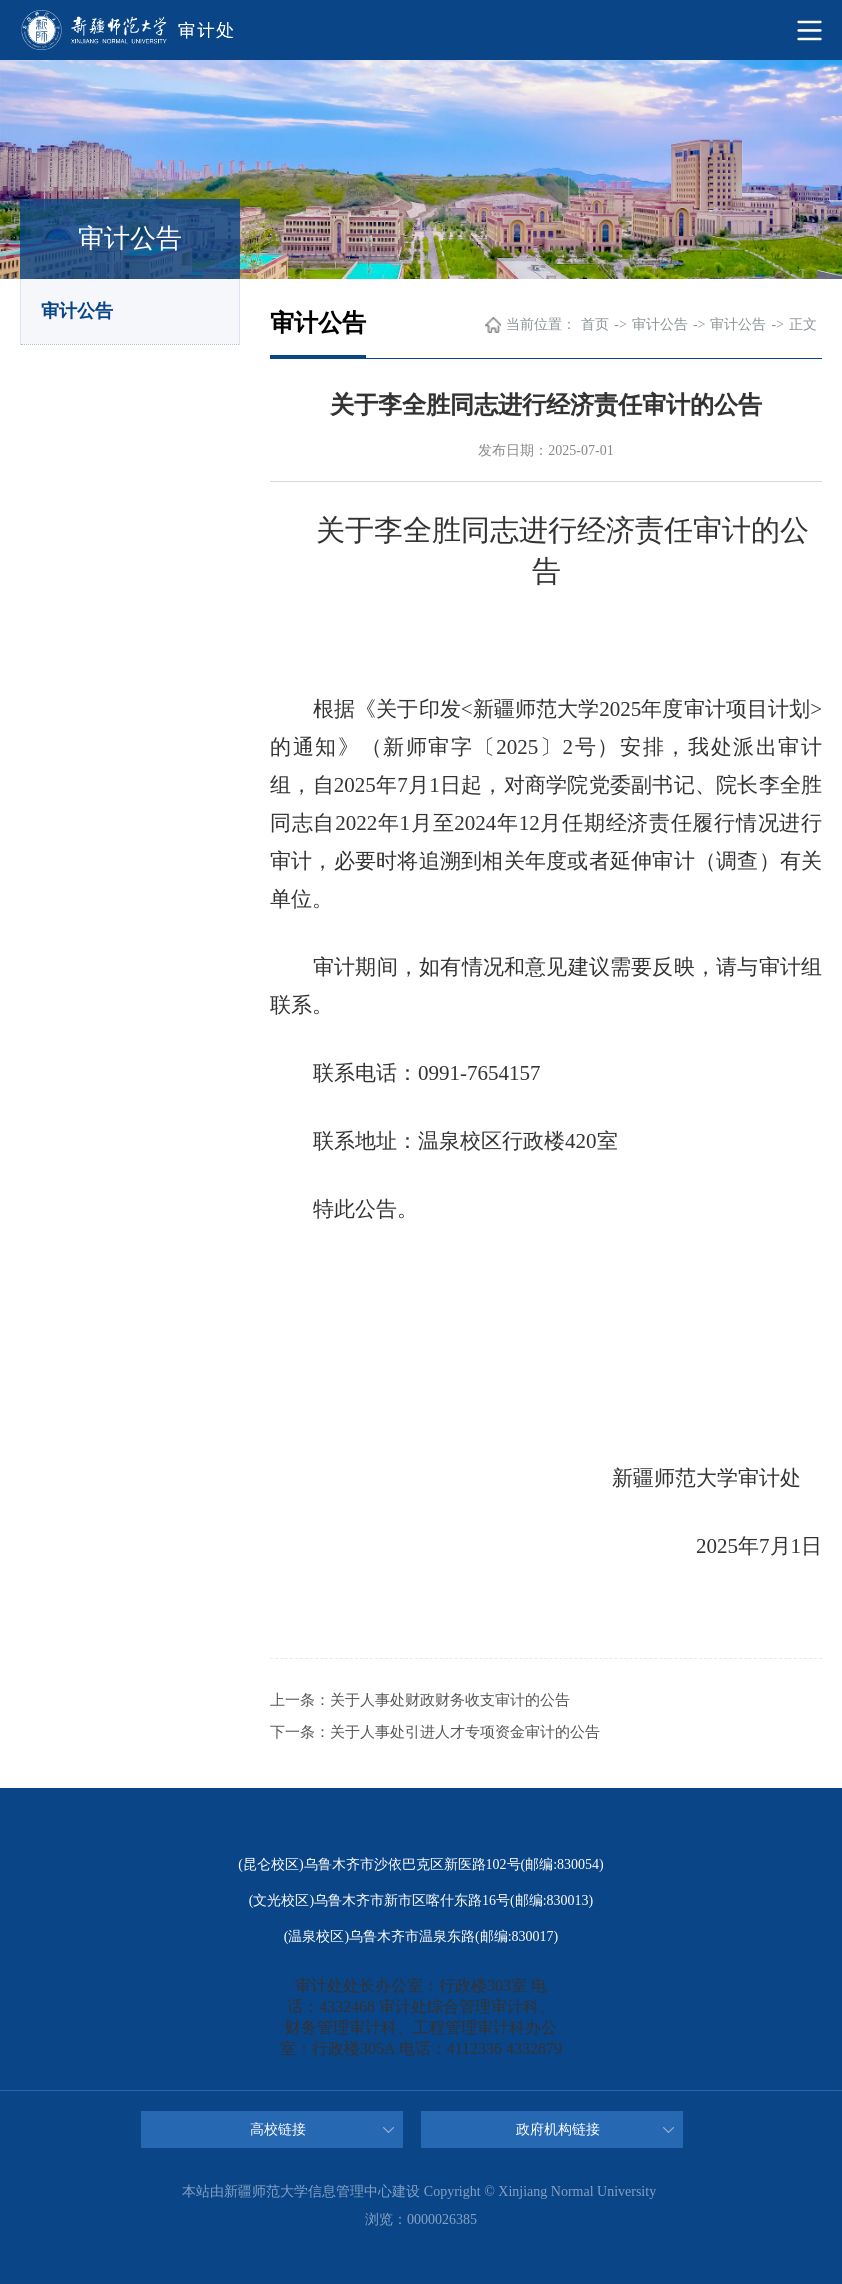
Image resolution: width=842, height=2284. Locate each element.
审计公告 (77, 311)
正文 (803, 324)
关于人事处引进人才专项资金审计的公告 (465, 1732)
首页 (595, 324)
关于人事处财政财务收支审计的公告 (450, 1700)
